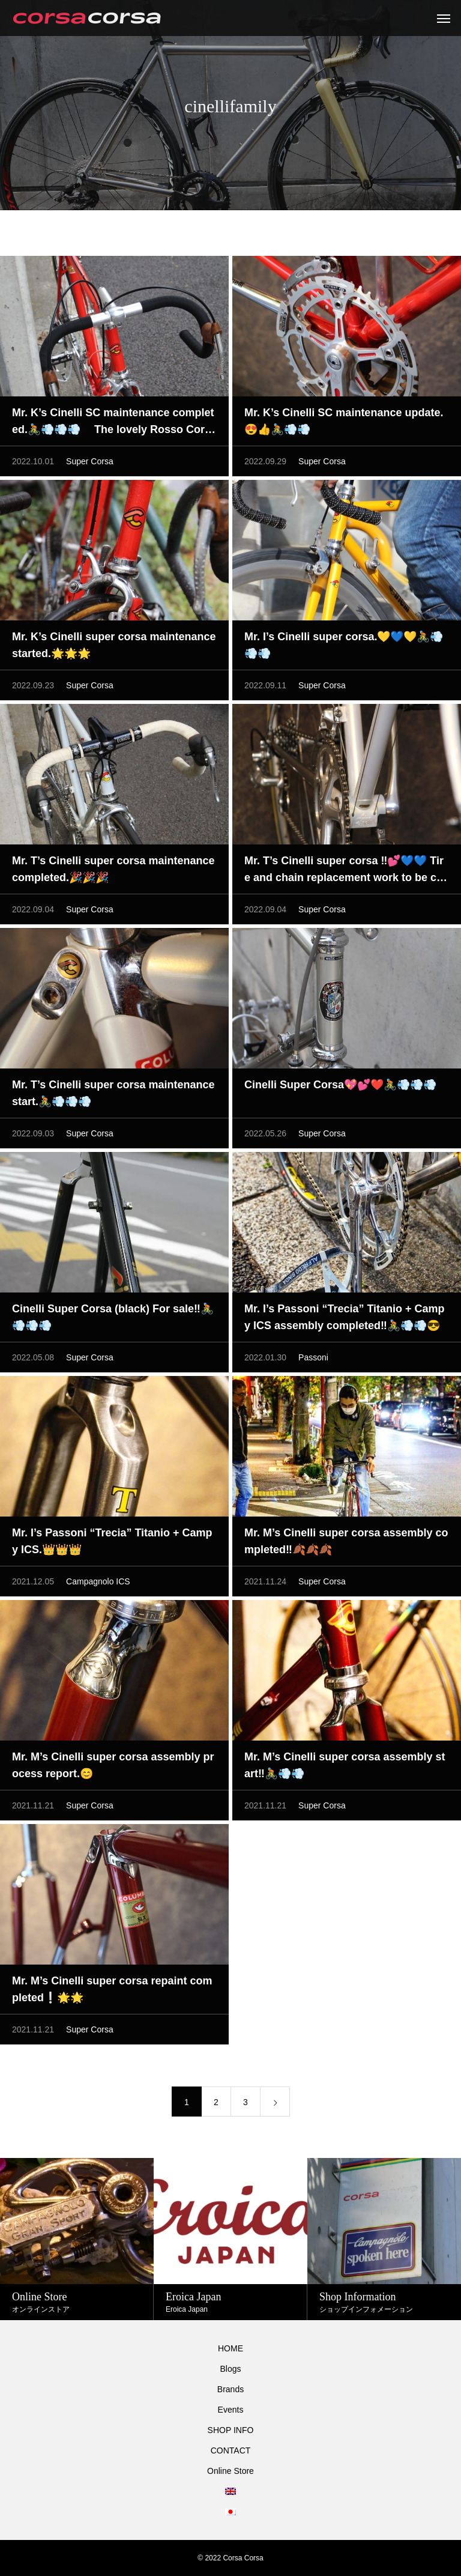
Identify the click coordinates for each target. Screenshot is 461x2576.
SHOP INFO (231, 2430)
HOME (230, 2348)
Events (231, 2409)
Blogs (230, 2369)
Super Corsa (89, 463)
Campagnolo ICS (98, 1583)
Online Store (230, 2471)
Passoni (313, 1359)
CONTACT (231, 2450)
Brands (230, 2389)
